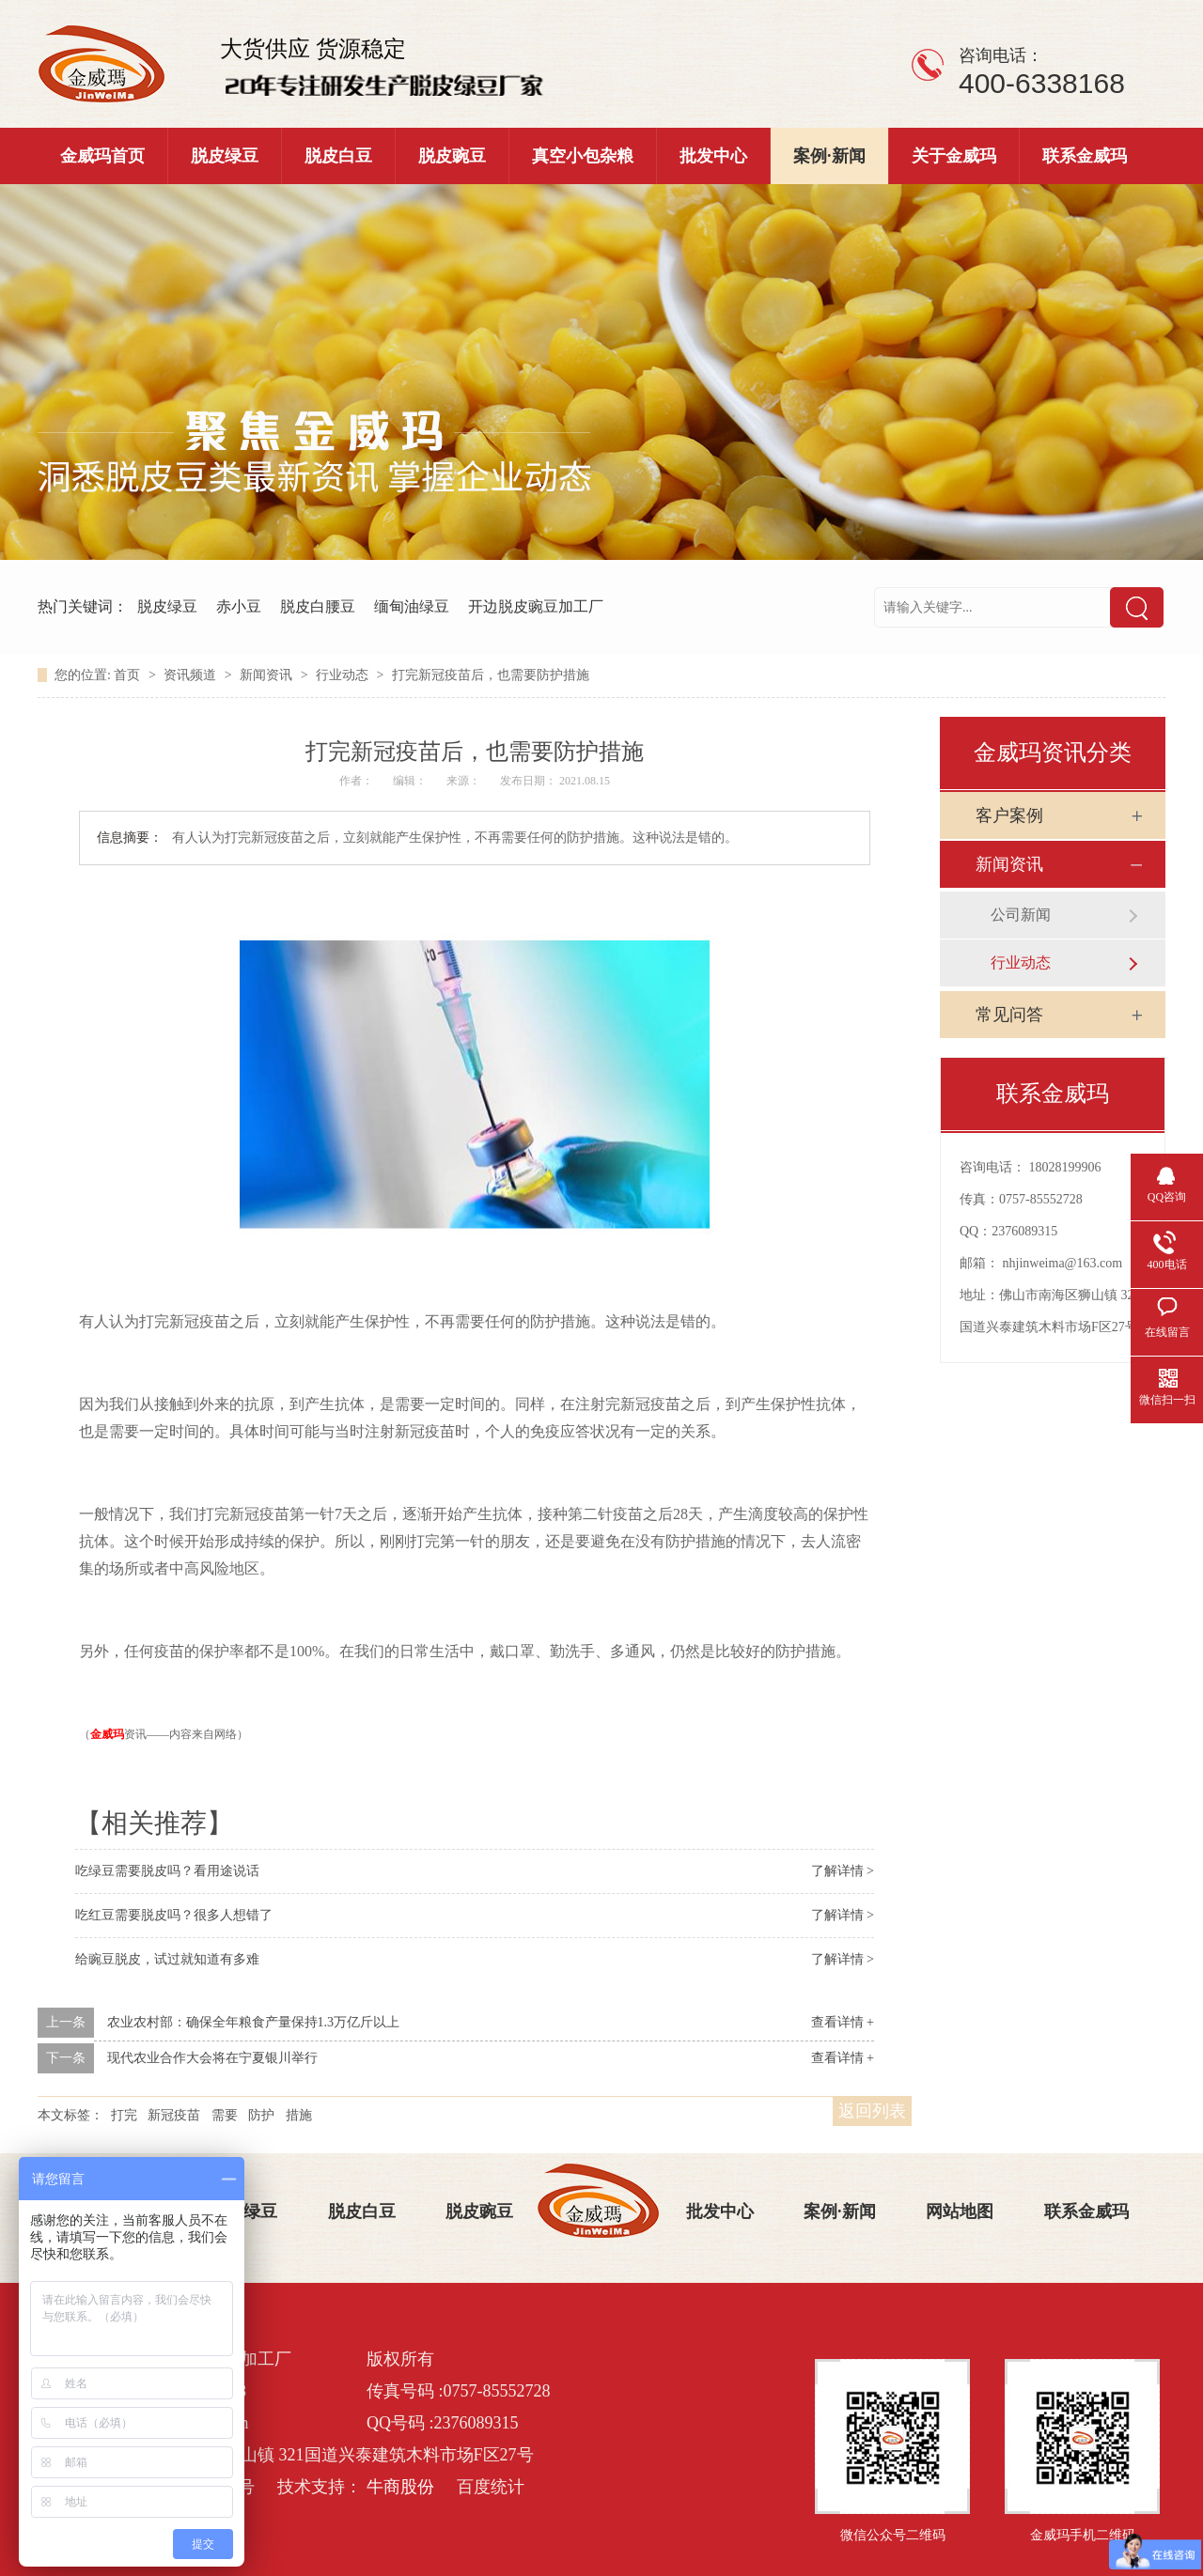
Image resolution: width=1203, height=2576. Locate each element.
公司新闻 (1021, 915)
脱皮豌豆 (452, 156)
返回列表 (872, 2111)
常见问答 (1009, 1014)
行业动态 (344, 675)
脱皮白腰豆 (317, 606)
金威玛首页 (102, 156)
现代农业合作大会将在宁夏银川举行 (212, 2058)
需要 (224, 2115)
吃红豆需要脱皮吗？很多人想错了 (174, 1915)
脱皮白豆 (338, 156)
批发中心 (713, 156)
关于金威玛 (954, 156)
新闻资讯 (268, 675)
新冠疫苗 (174, 2115)
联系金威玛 (1084, 156)
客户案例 (1009, 815)
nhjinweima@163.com (1063, 1263)
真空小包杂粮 (582, 156)
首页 (129, 675)
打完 (124, 2115)
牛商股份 (400, 2486)
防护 (261, 2115)
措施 (299, 2115)
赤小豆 (238, 606)
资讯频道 (192, 675)
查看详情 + (842, 2022)
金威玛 (107, 1734)
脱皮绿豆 (224, 156)
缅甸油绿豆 (411, 606)
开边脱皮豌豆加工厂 (535, 606)
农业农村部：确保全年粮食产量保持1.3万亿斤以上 (253, 2022)
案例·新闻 (829, 156)
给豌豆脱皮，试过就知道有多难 (167, 1959)
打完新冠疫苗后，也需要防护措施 (490, 675)
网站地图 (959, 2211)
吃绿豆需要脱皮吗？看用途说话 (167, 1871)
